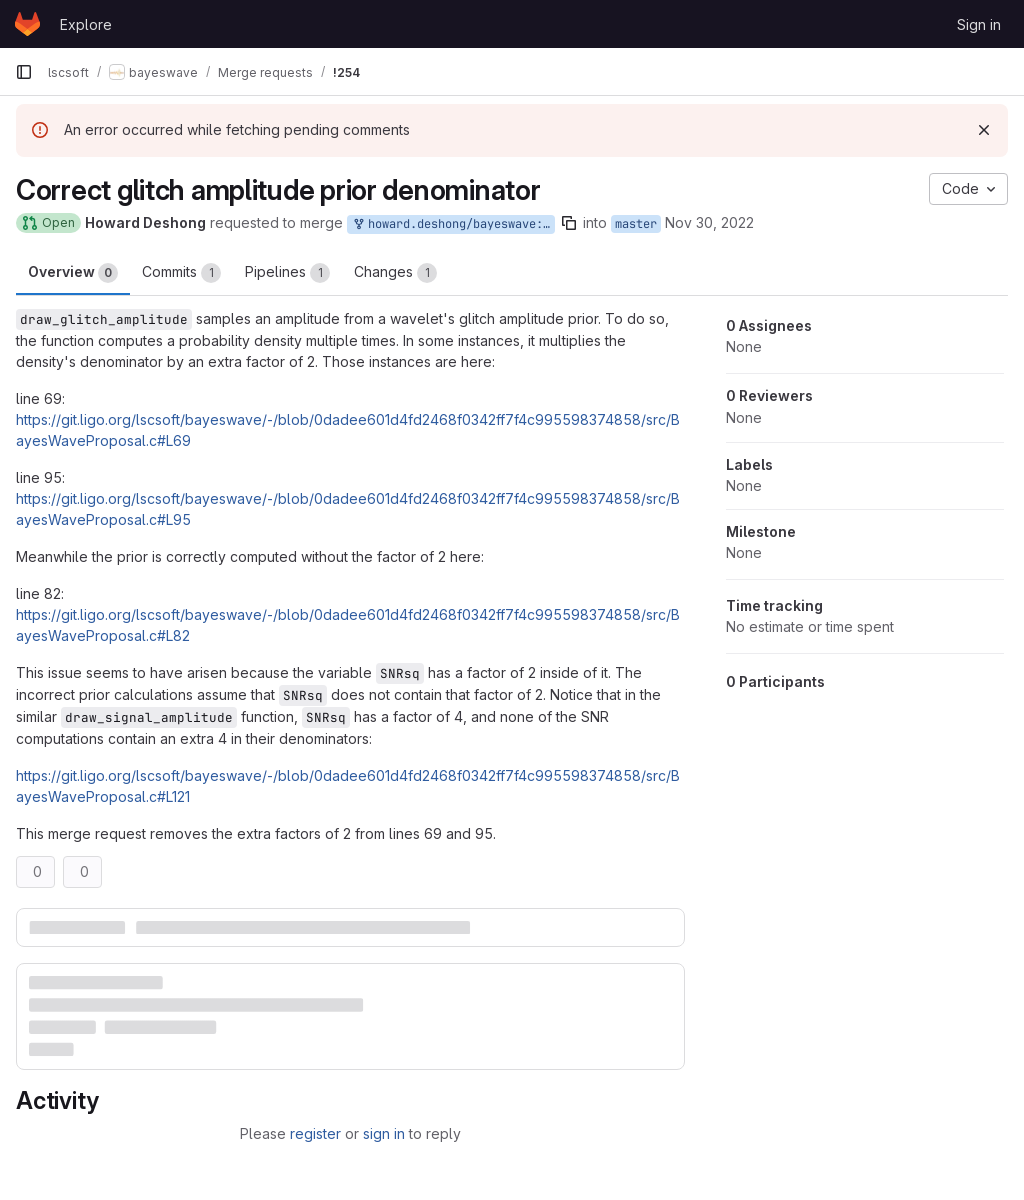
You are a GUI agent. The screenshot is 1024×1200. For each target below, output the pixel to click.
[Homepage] (27, 24)
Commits (181, 273)
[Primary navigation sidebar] (24, 72)
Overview (73, 273)
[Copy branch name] (569, 223)
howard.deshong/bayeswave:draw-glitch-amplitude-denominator (453, 224)
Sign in (979, 24)
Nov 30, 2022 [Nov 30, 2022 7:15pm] (709, 222)
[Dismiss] (984, 130)
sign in (384, 1133)
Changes (395, 273)
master (636, 224)
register (315, 1133)
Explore (86, 24)
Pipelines (287, 273)
